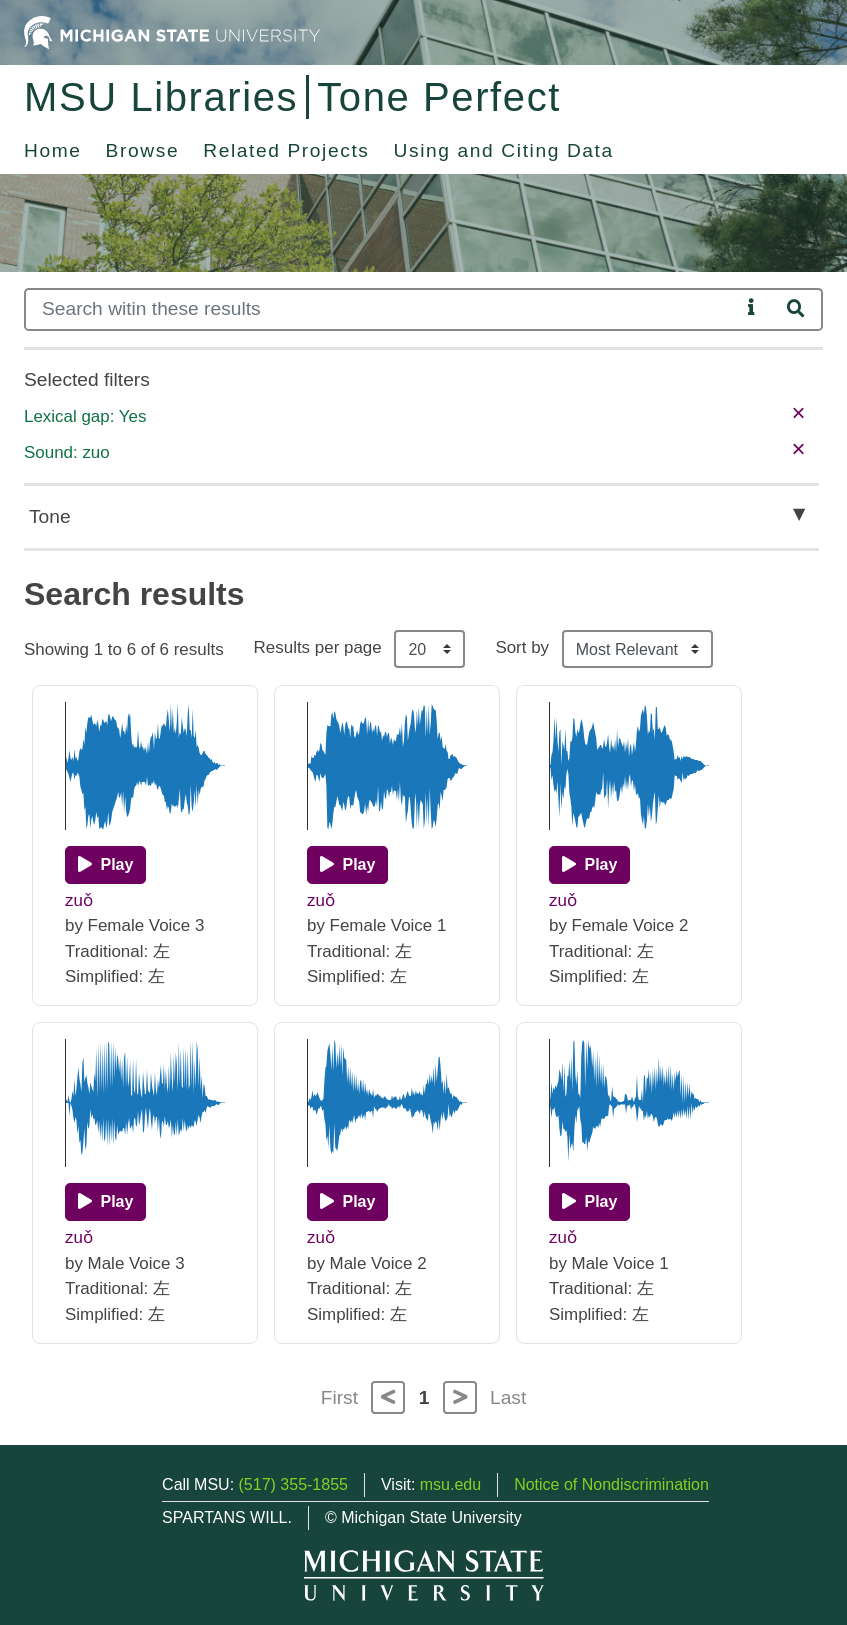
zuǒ (79, 900)
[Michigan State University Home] (172, 31)
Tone (50, 516)
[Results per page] (429, 649)
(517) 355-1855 (293, 1484)
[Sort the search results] (637, 649)
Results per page (318, 647)
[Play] (105, 865)
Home (53, 150)
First (339, 1397)
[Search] (382, 309)
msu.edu (450, 1484)
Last (508, 1397)
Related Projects (286, 150)
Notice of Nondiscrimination (611, 1484)
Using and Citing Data (504, 150)
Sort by (522, 647)
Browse (143, 150)
